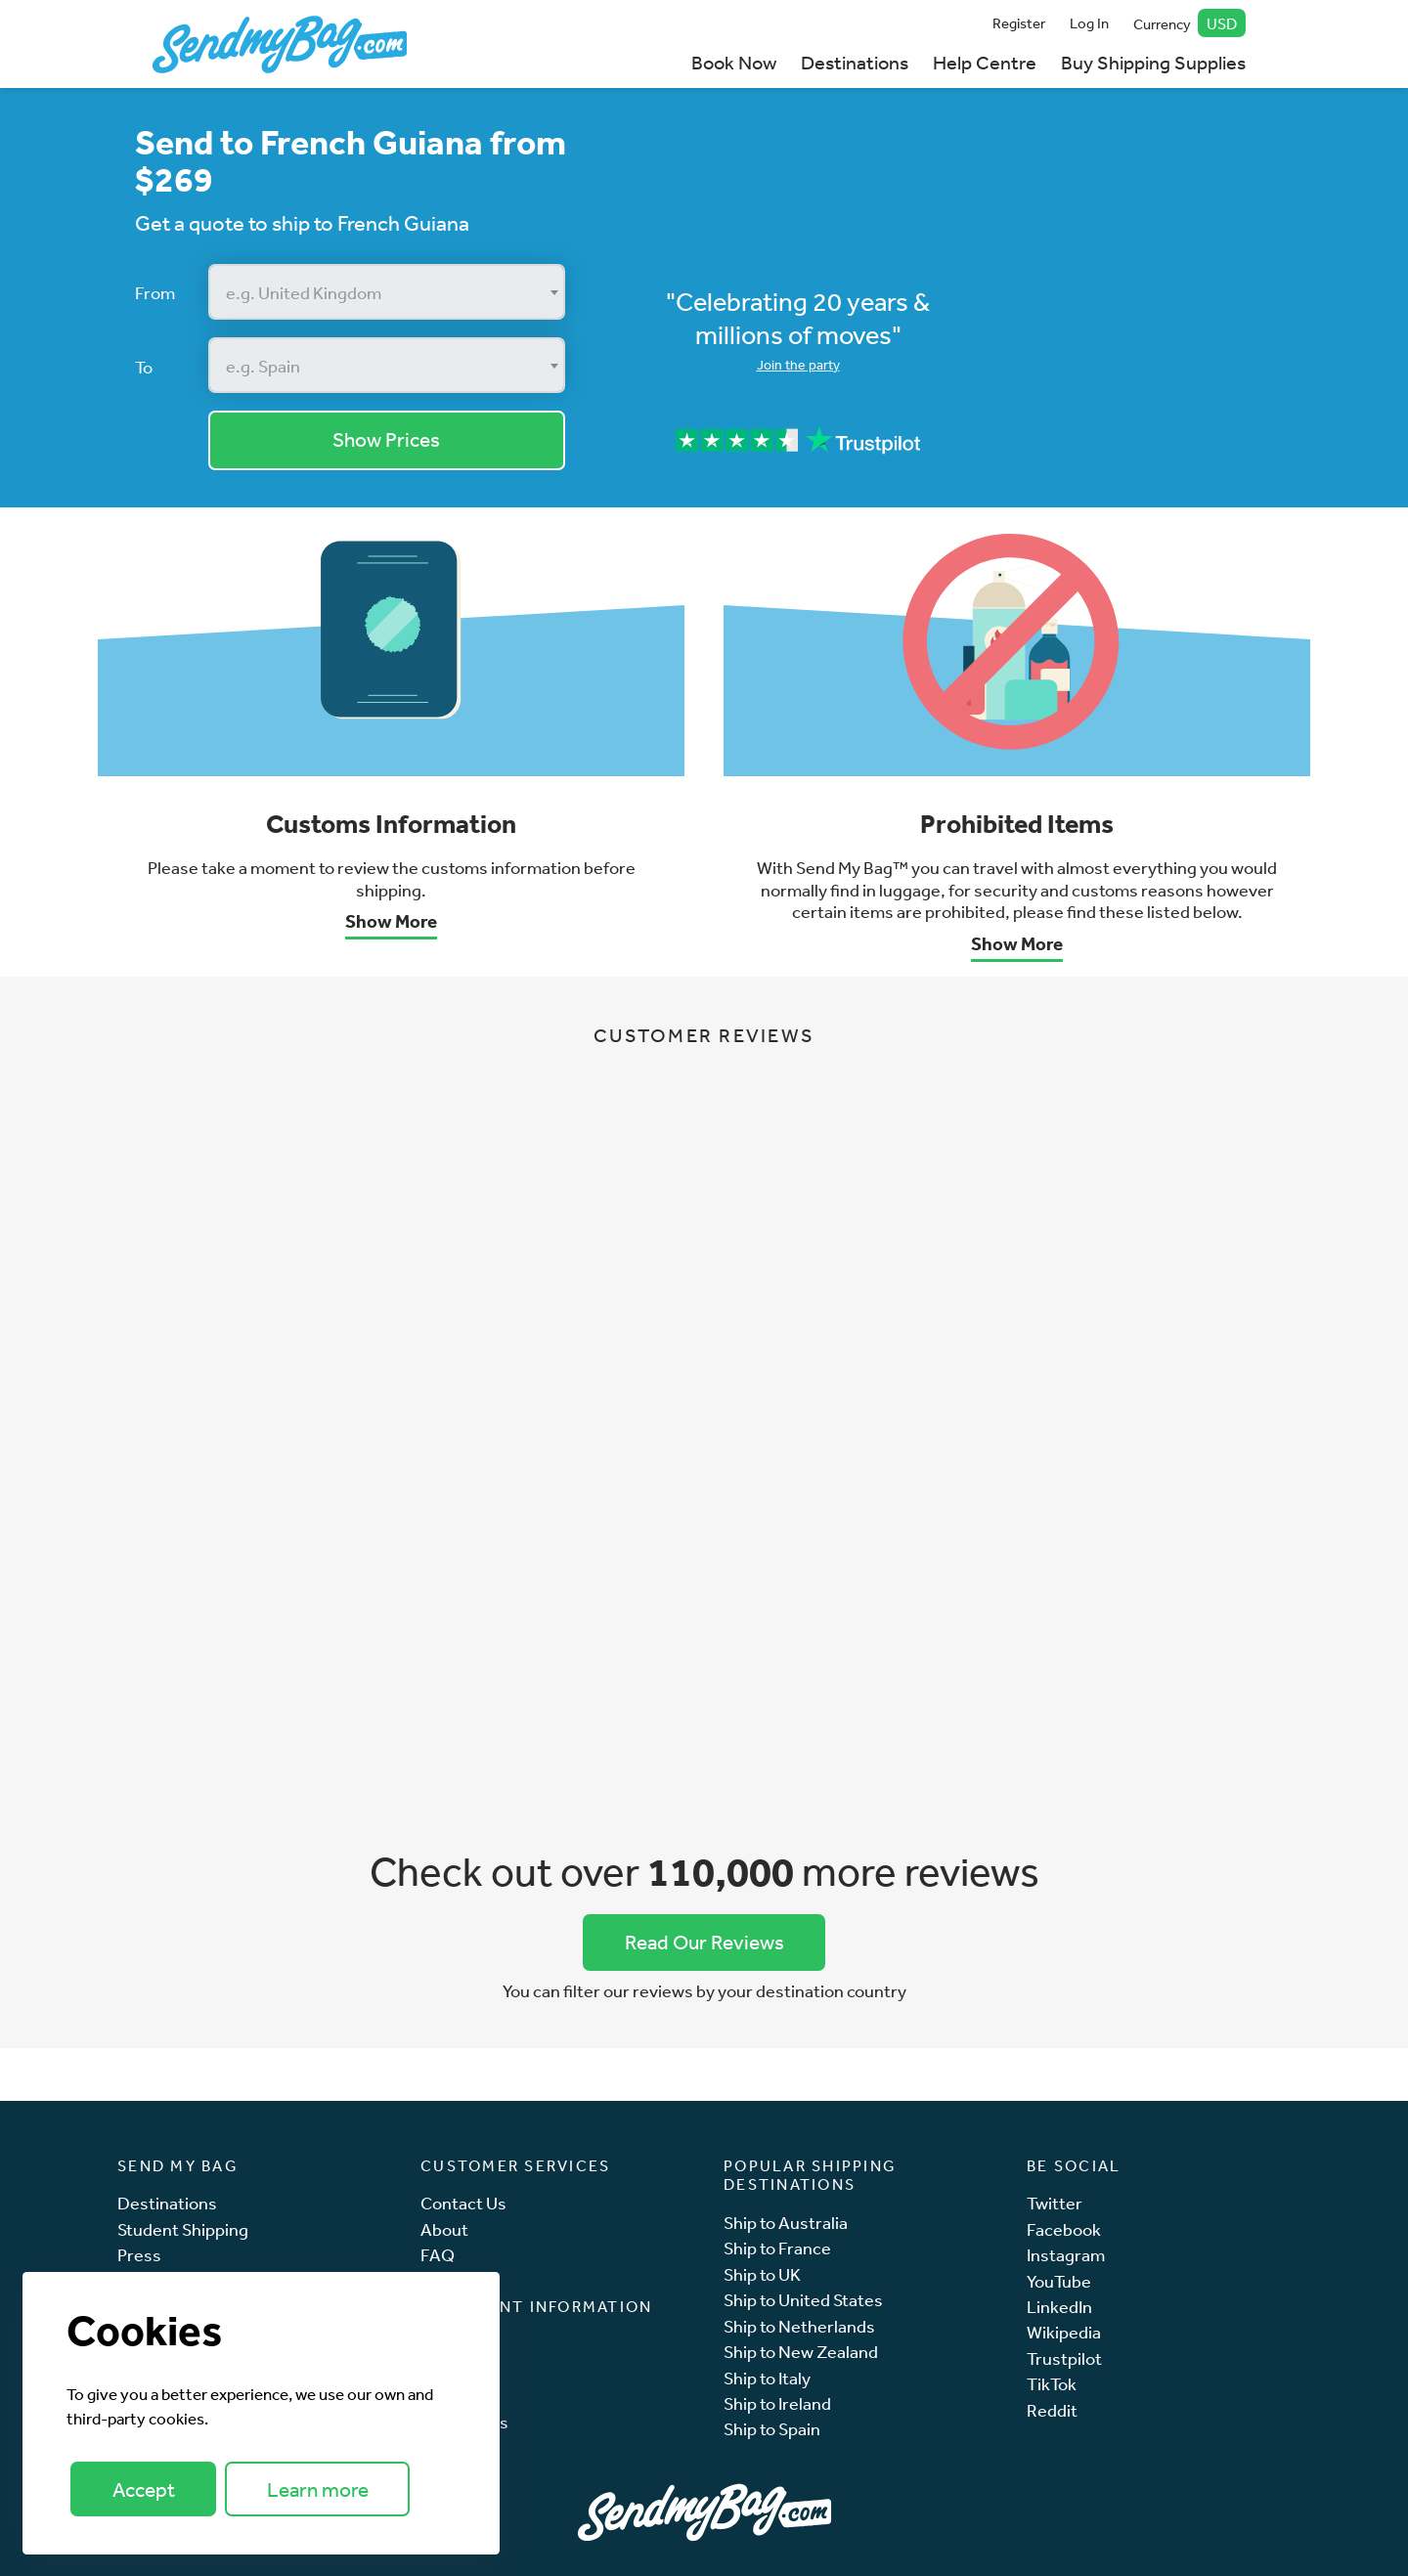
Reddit (1052, 2410)
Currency (1190, 23)
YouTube (1059, 2281)
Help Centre (984, 62)
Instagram (1066, 2255)
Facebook (1064, 2229)
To (144, 366)
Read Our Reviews (704, 1942)
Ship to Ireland (777, 2403)
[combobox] (386, 292)
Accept (143, 2489)
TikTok (1052, 2384)
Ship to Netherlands (799, 2326)
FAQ (437, 2255)
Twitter (1054, 2203)
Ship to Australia (786, 2222)
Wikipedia (1064, 2332)
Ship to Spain (772, 2429)
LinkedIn (1059, 2306)
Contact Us (463, 2203)
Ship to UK (762, 2274)
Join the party (798, 364)
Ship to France (777, 2248)
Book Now (733, 62)
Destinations (854, 62)
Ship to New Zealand (801, 2351)
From (155, 292)
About (444, 2229)
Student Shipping (182, 2229)
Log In (1089, 23)
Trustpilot (1064, 2358)
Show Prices (386, 439)
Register (1018, 23)
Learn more (318, 2489)
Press (139, 2255)
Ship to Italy (767, 2378)
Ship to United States (803, 2300)
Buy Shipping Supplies (1153, 62)
